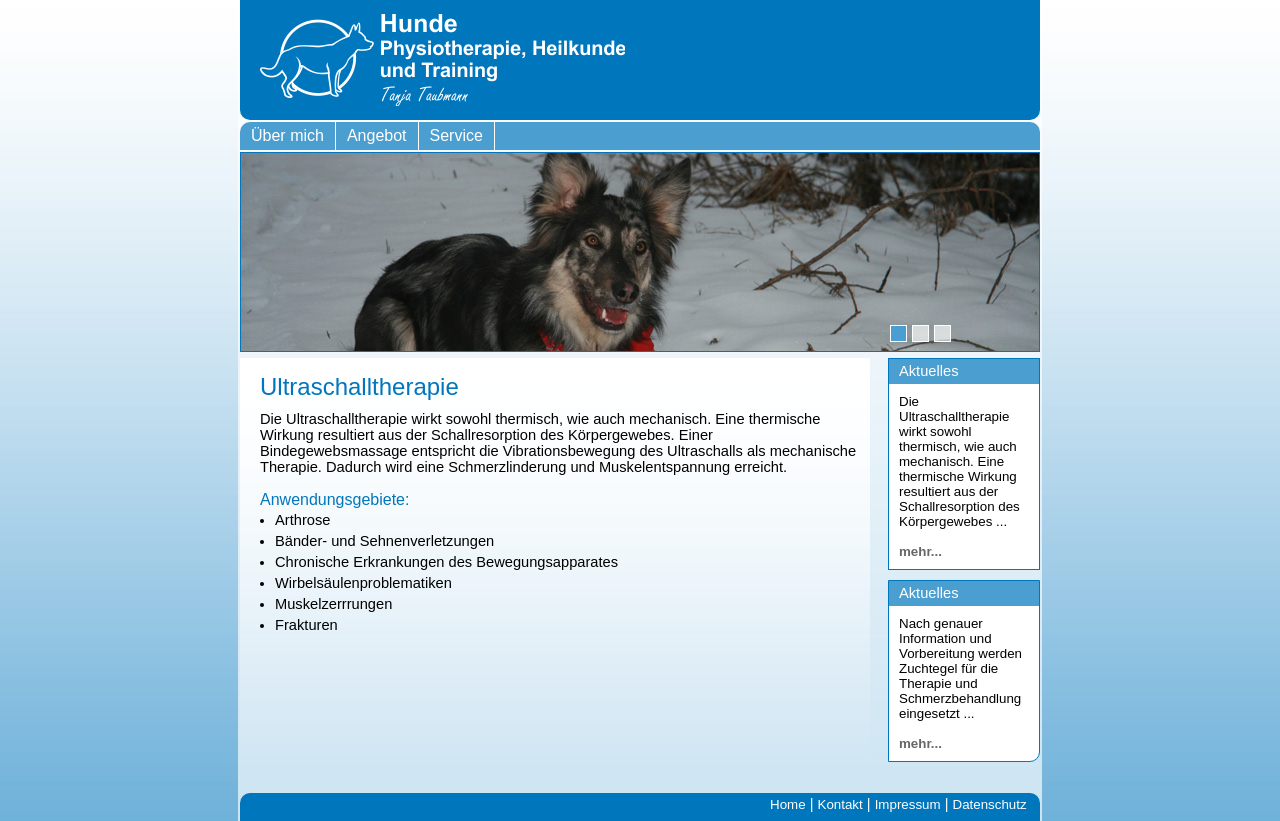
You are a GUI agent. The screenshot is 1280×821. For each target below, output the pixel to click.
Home (788, 804)
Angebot (377, 135)
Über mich (287, 135)
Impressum (908, 804)
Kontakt (840, 804)
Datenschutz (990, 804)
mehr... (920, 551)
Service (456, 135)
